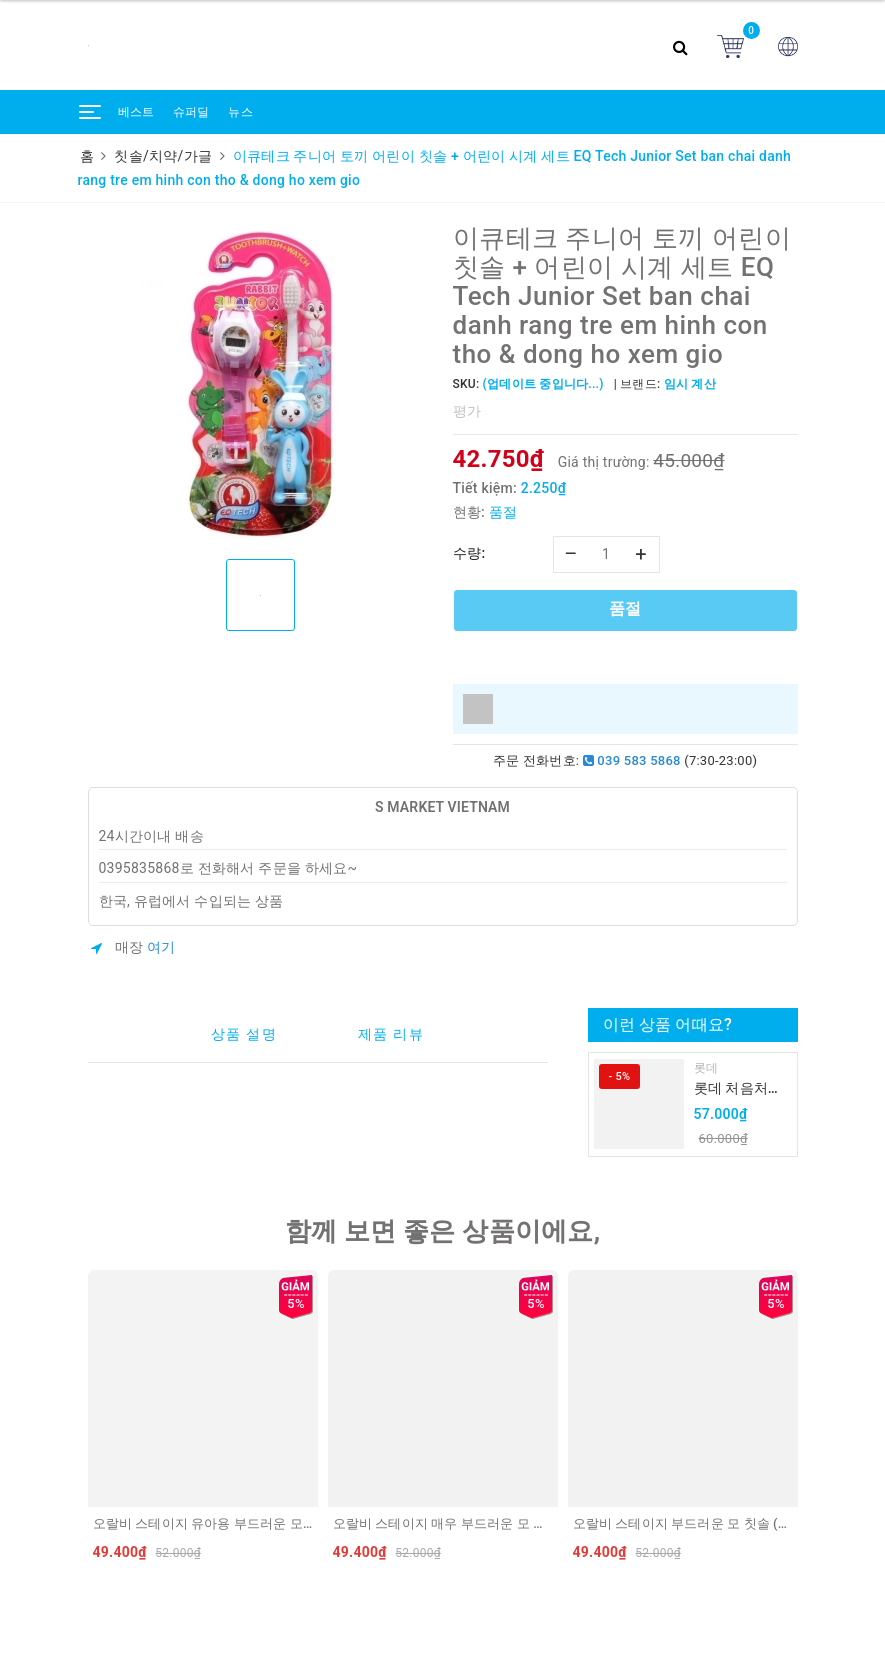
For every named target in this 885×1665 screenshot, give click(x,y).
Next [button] (803, 1420)
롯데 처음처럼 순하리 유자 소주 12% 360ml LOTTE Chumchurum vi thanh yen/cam (740, 1089)
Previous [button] (83, 1420)
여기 (161, 947)
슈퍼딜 (191, 112)
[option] (260, 384)
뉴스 (240, 112)
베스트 (136, 112)
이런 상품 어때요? (667, 1024)
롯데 (706, 1068)
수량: (469, 553)
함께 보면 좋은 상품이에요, (443, 1231)
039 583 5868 (632, 760)
